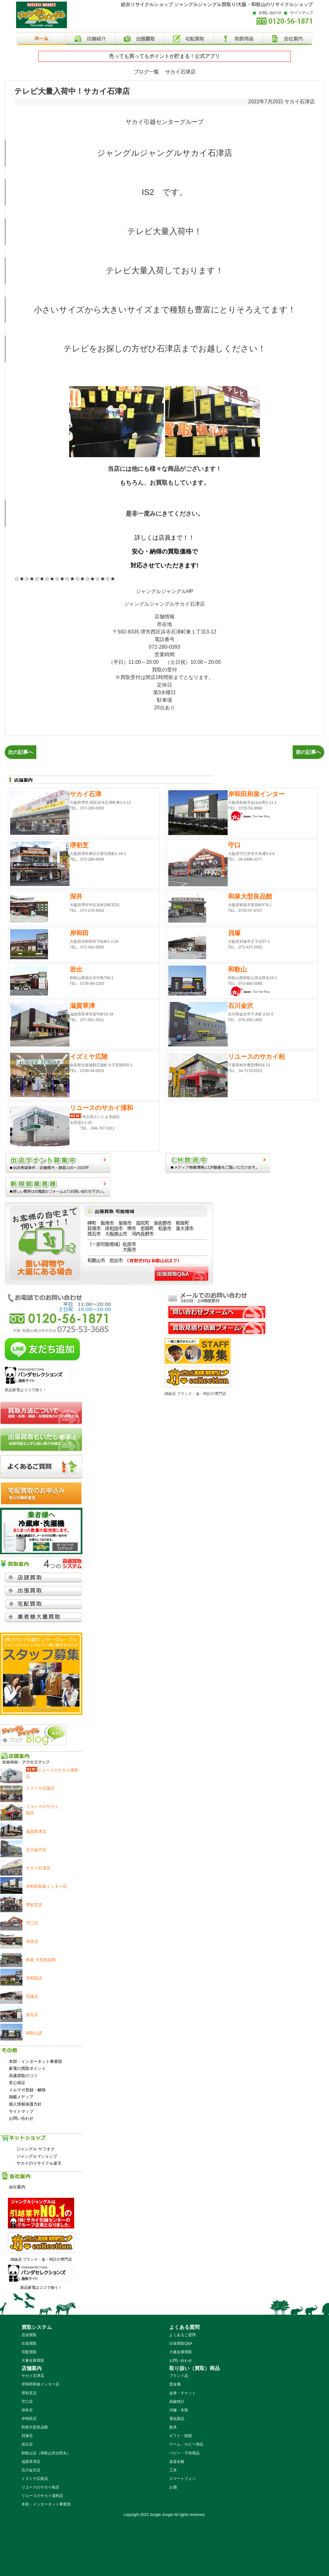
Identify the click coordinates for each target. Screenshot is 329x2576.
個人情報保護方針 (25, 2104)
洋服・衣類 (178, 2410)
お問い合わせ (21, 2118)
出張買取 (29, 2343)
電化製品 (176, 2418)
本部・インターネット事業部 (35, 2061)
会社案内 (17, 2187)
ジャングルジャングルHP (164, 591)
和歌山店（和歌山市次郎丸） (46, 2453)
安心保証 (17, 2082)
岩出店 (27, 2444)
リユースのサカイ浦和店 (42, 2496)
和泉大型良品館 (34, 2427)
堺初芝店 (29, 2393)
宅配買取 (29, 2352)
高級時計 (176, 2401)
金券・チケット (182, 2393)
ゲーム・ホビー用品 (186, 2444)
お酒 (173, 2487)
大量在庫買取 (32, 2360)
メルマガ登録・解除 (27, 2090)
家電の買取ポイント (27, 2068)
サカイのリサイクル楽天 (39, 2163)
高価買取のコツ (23, 2075)
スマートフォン (182, 2478)
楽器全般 (176, 2461)
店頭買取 (29, 2335)
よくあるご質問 (182, 2335)
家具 (173, 2427)
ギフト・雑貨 (180, 2436)
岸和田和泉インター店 (40, 2384)
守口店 (27, 2401)
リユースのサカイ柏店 (40, 2487)
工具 (173, 2470)
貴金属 (175, 2384)
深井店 (27, 2410)
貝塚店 (27, 2436)
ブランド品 (178, 2375)
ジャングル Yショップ (36, 2156)
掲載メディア (21, 2096)
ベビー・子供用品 (184, 2453)
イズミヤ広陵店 (34, 2478)
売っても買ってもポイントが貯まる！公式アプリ (164, 56)
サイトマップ (21, 2111)
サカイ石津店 (299, 101)
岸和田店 (29, 2418)
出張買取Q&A (180, 2343)
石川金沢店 (30, 2470)
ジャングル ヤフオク (35, 2149)
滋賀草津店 (30, 2461)
